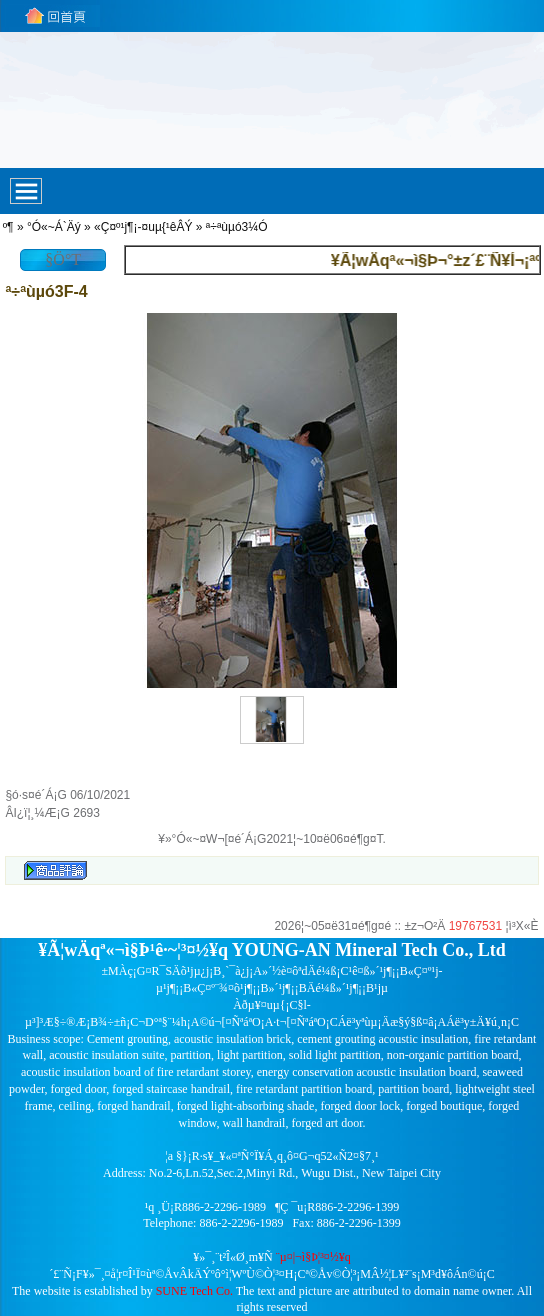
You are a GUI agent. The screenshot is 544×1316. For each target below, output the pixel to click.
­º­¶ (8, 227)
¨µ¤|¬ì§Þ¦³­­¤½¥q (313, 1257)
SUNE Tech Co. (194, 1291)
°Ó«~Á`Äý (54, 227)
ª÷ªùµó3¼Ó (237, 227)
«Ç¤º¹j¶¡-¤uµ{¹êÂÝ (143, 227)
